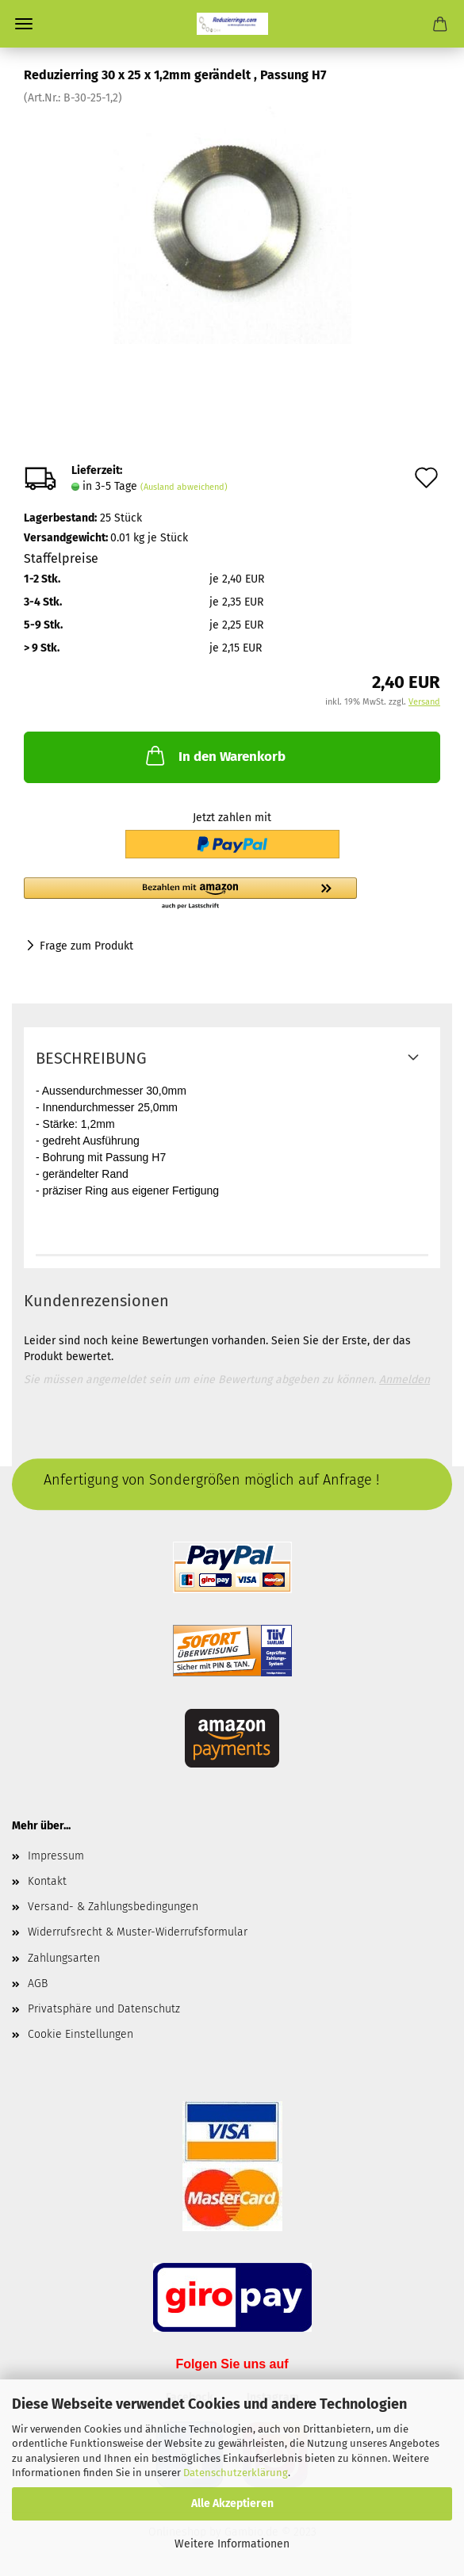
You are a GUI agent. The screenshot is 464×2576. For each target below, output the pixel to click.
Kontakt (47, 1881)
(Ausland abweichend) (184, 487)
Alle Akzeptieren (232, 2503)
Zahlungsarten (64, 1958)
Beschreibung (91, 1058)
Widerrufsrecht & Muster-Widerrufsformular (137, 1932)
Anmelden (404, 1379)
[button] (190, 894)
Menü (24, 24)
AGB (38, 1983)
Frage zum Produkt (86, 946)
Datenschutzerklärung (235, 2473)
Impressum (56, 1856)
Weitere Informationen (232, 2544)
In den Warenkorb (214, 755)
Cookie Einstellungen (80, 2034)
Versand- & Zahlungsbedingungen (113, 1906)
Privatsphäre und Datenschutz (104, 2009)
